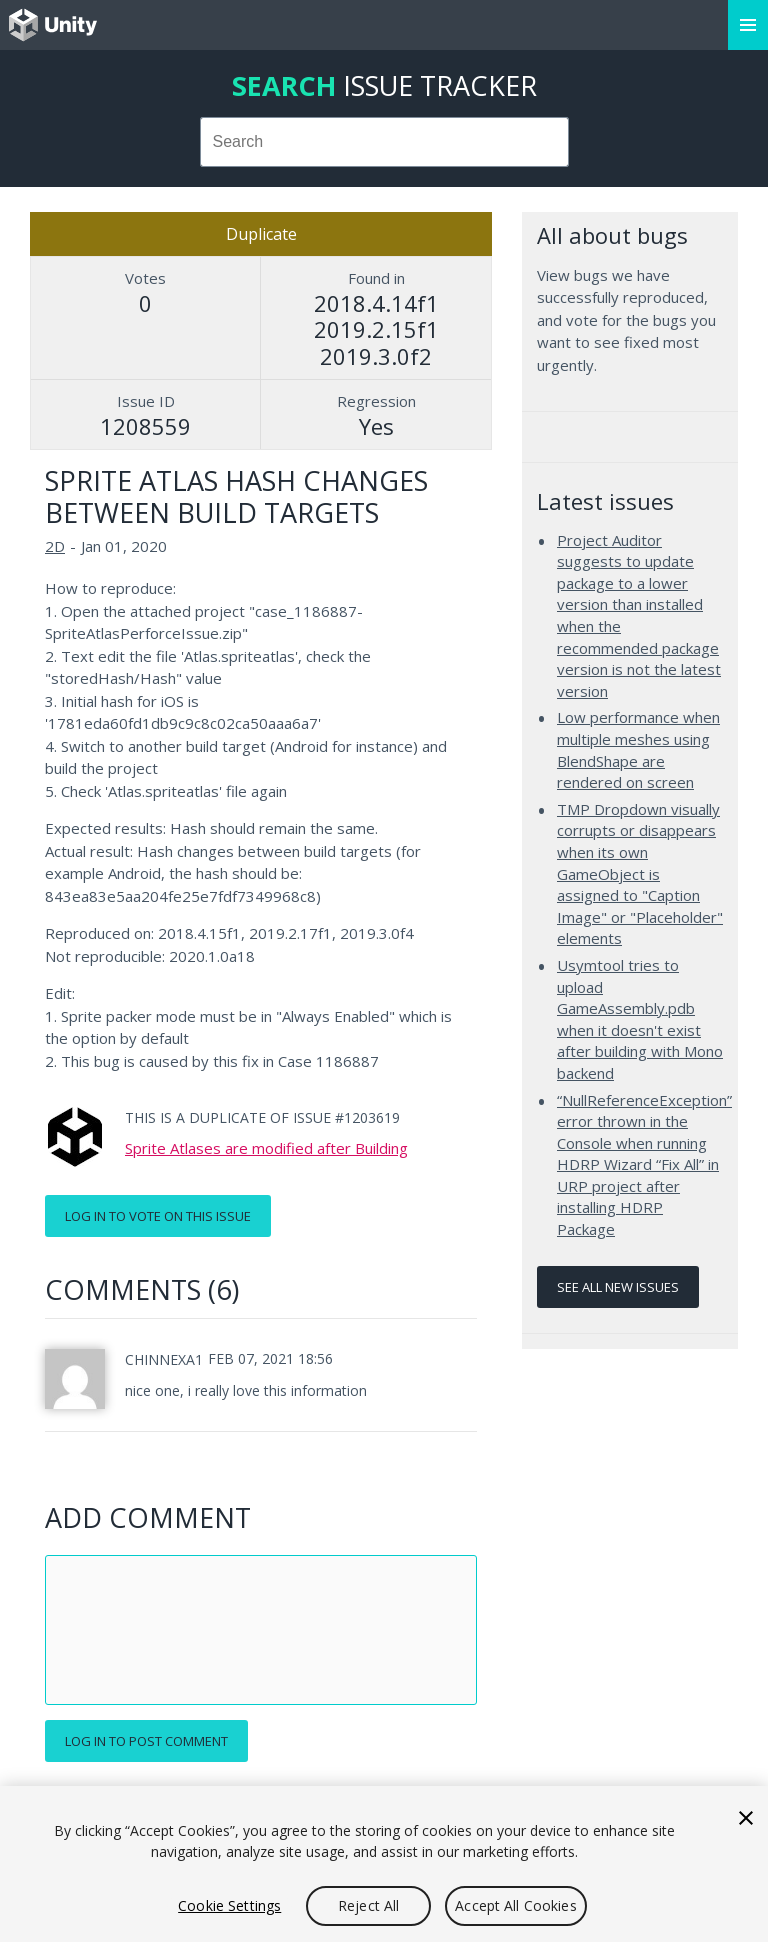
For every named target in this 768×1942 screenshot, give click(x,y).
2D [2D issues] (55, 546)
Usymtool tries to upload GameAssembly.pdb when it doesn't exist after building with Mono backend (640, 1019)
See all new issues (618, 1287)
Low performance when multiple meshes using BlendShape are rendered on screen (638, 749)
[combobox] (384, 142)
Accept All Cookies (516, 1905)
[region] (384, 1864)
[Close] (746, 1818)
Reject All (368, 1905)
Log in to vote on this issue (158, 1216)
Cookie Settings (229, 1905)
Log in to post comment (146, 1741)
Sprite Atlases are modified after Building (266, 1148)
